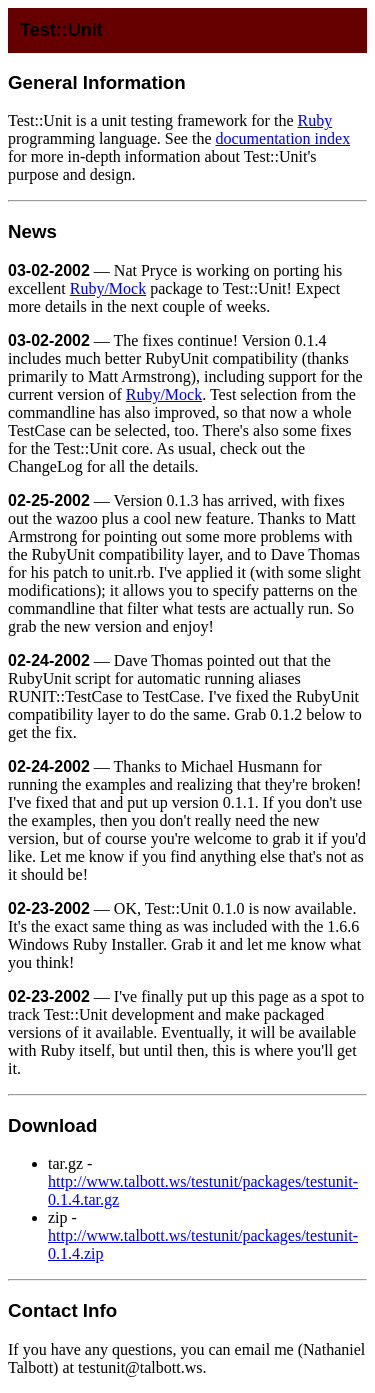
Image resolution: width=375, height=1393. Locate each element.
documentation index (283, 138)
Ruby (314, 120)
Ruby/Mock (108, 288)
